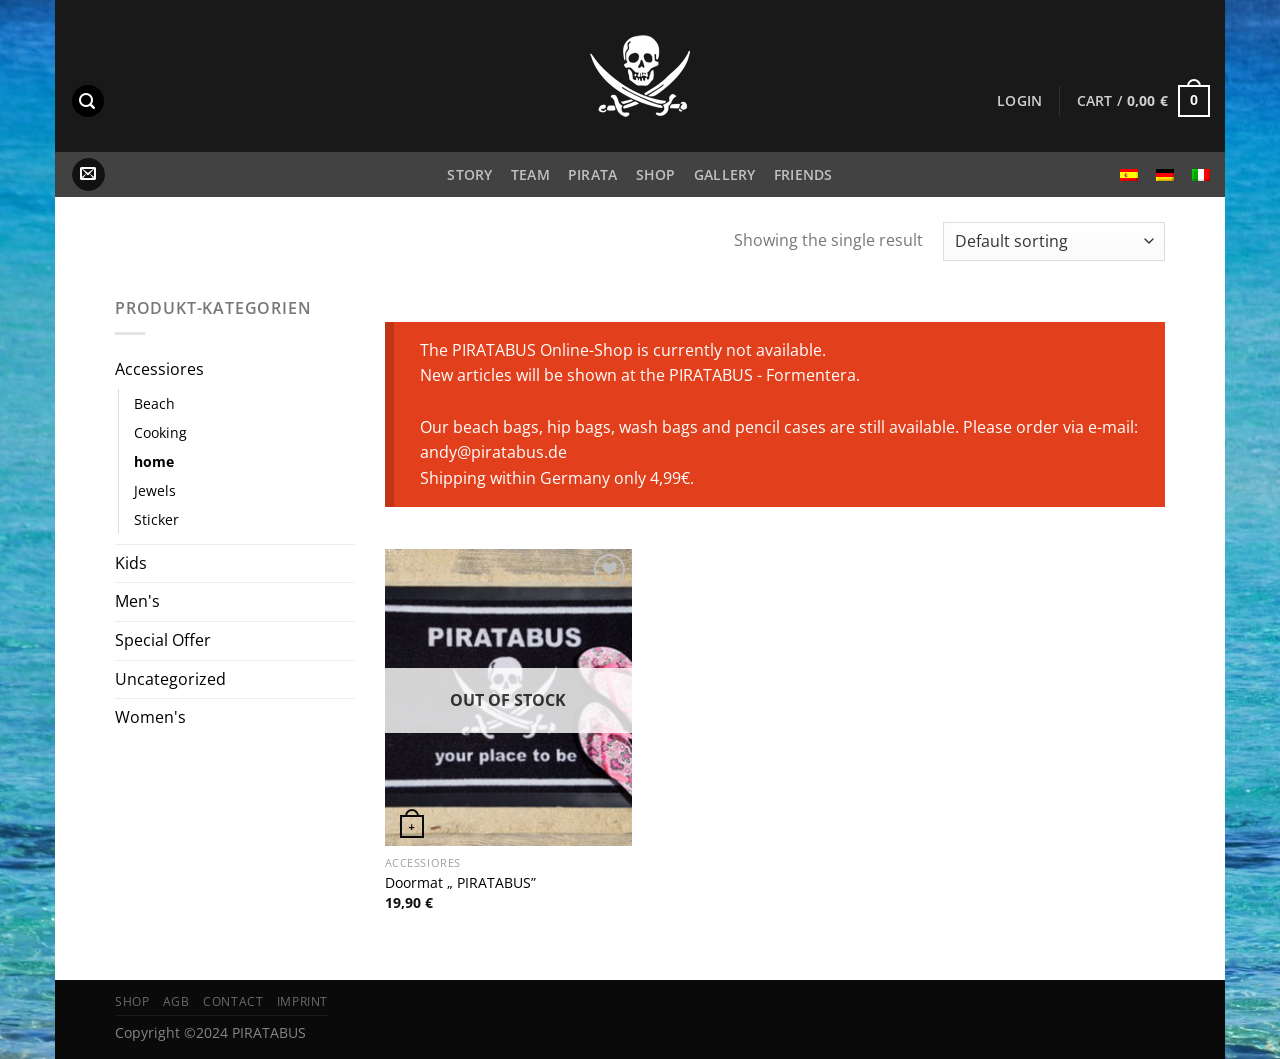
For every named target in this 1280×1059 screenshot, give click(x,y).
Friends (803, 174)
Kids (131, 563)
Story (469, 174)
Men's (137, 601)
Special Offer (163, 640)
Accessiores (159, 369)
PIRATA (593, 174)
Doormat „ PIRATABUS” (460, 883)
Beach (154, 403)
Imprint (302, 1001)
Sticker (156, 519)
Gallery (725, 174)
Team (530, 174)
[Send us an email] (88, 175)
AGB (176, 1001)
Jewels (155, 490)
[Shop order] (1054, 241)
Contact (233, 1001)
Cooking (160, 432)
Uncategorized (170, 679)
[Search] (88, 101)
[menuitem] (1129, 175)
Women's (150, 717)
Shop (656, 174)
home (154, 461)
